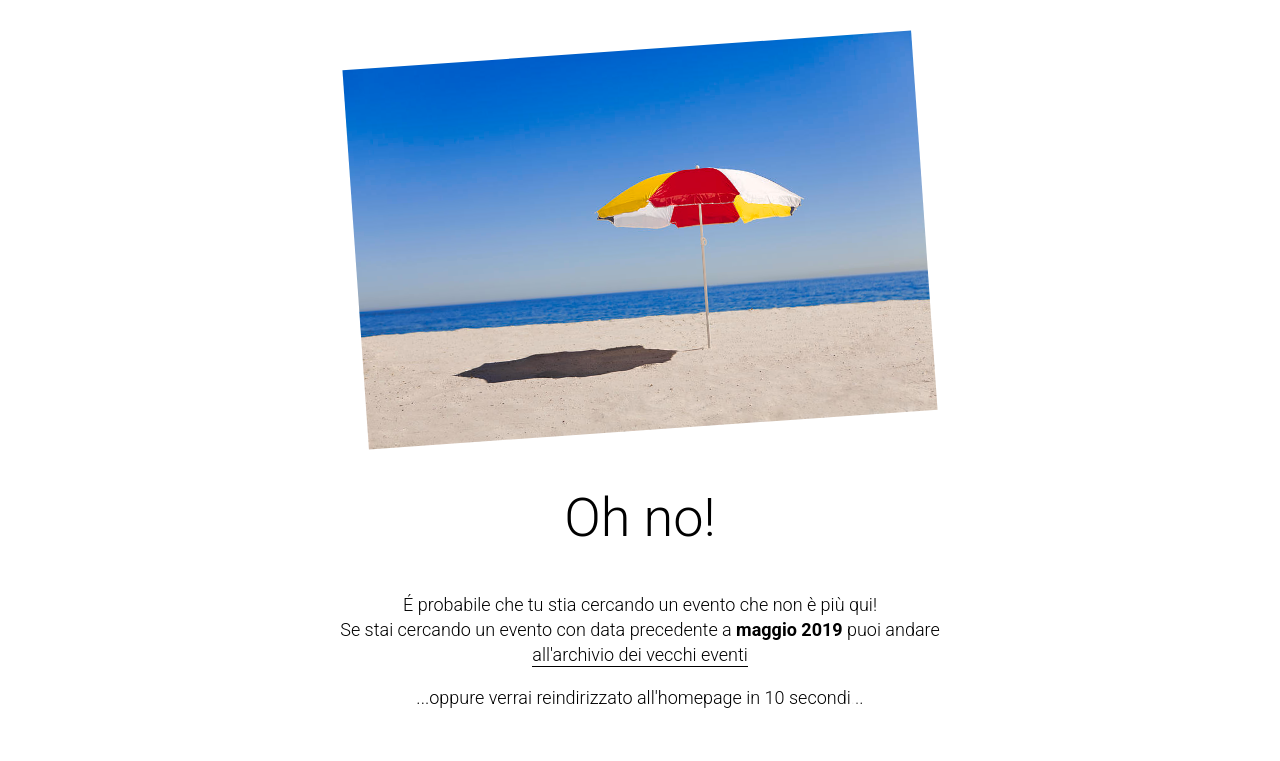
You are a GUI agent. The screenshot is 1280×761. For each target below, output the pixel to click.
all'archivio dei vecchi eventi (639, 654)
